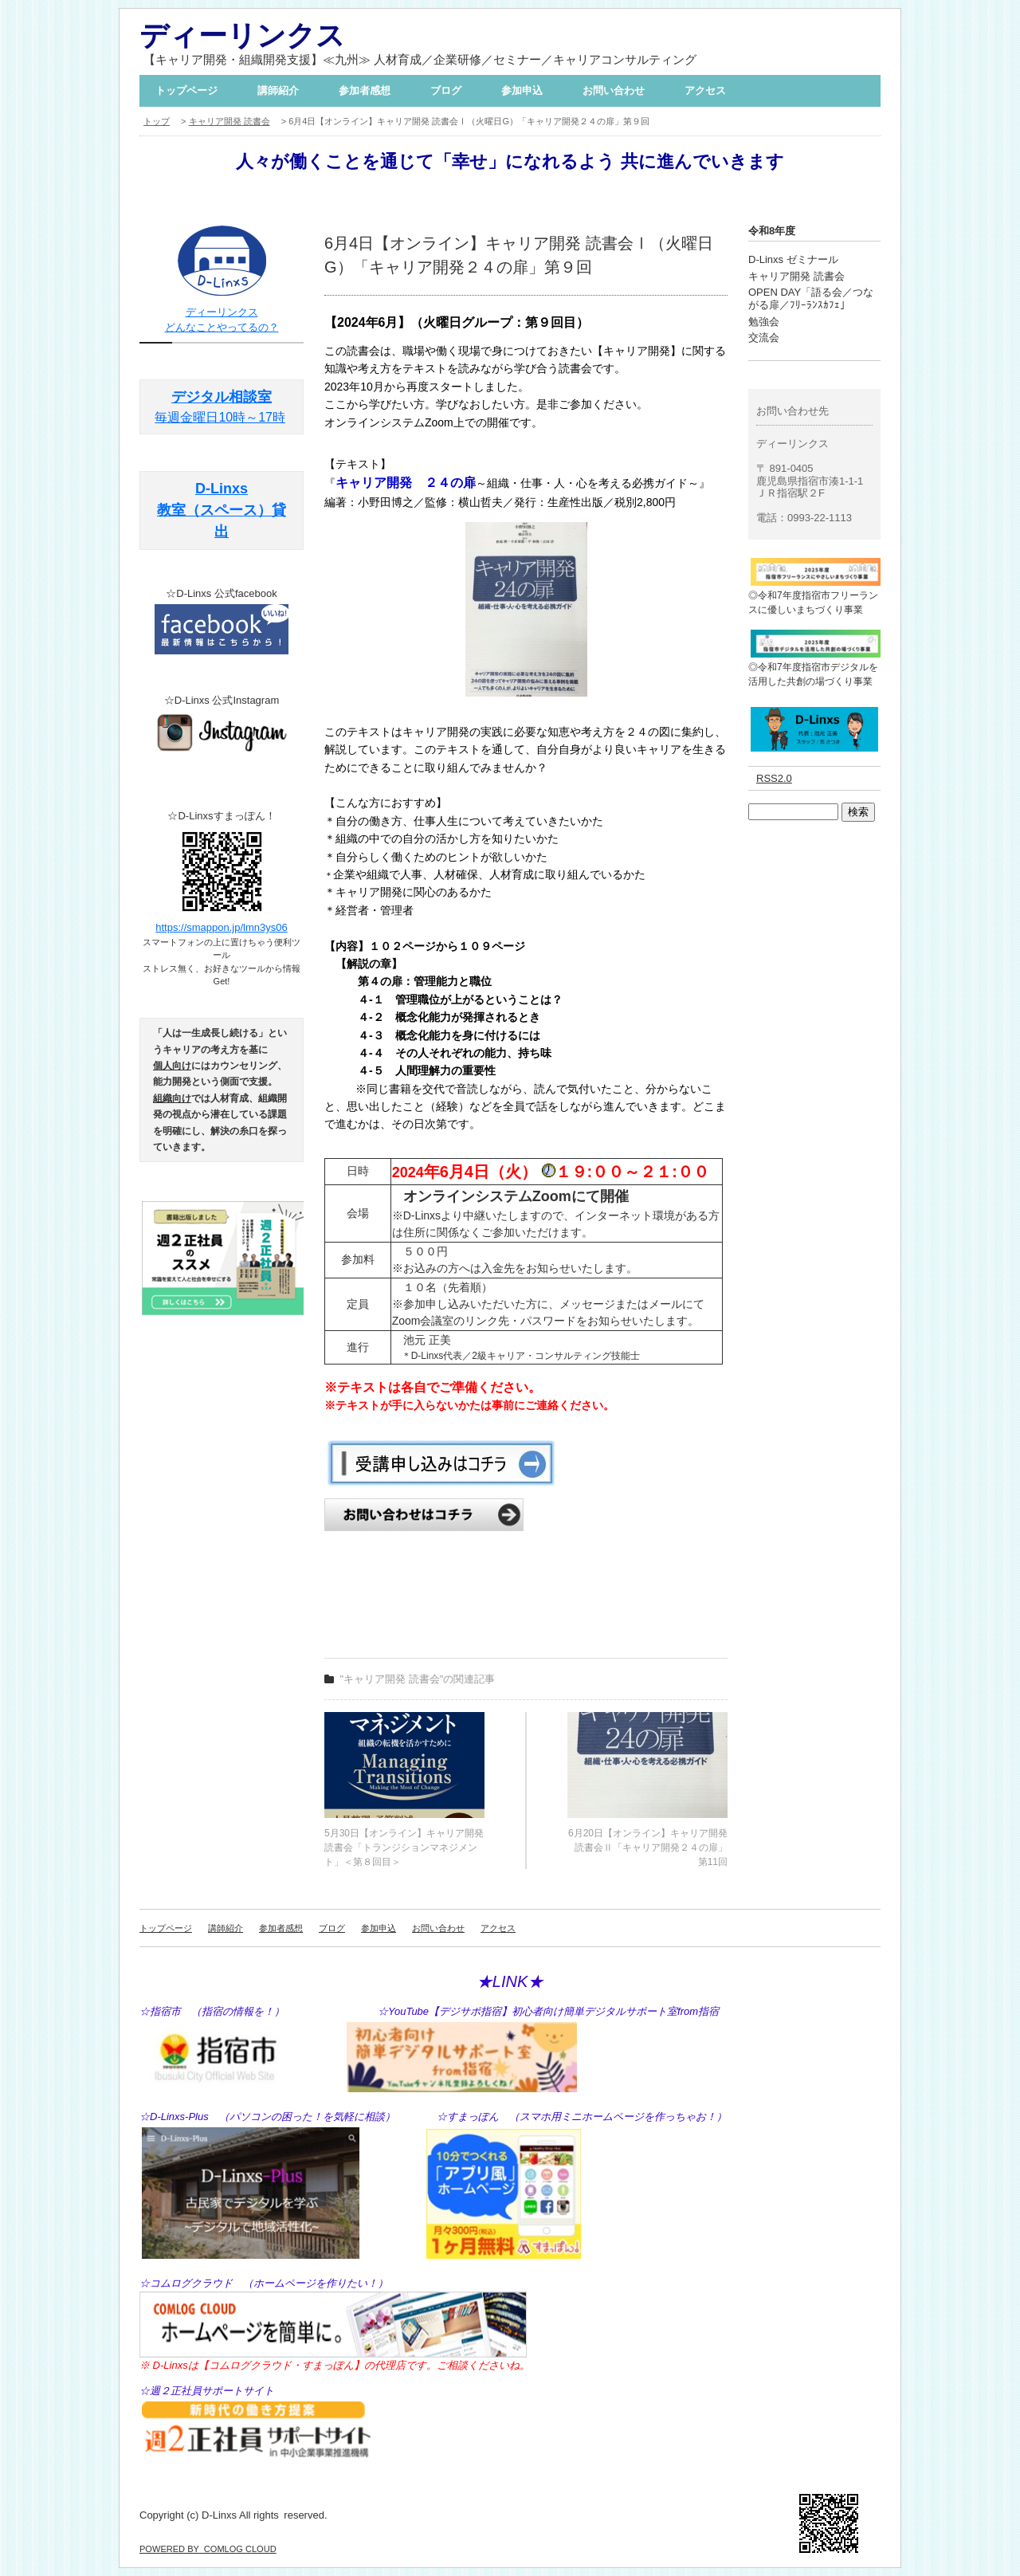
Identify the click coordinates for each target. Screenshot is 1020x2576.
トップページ (186, 90)
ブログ (445, 90)
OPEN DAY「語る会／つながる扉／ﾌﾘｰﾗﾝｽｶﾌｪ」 (810, 298)
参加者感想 (364, 90)
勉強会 (763, 322)
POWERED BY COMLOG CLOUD (208, 2549)
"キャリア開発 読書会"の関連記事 (418, 1679)
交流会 (763, 338)
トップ (156, 121)
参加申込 (522, 90)
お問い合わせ (614, 90)
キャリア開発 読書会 (229, 121)
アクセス (705, 90)
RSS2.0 (774, 778)
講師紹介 (278, 90)
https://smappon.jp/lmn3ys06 (221, 927)
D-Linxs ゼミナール (793, 259)
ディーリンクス (242, 35)
